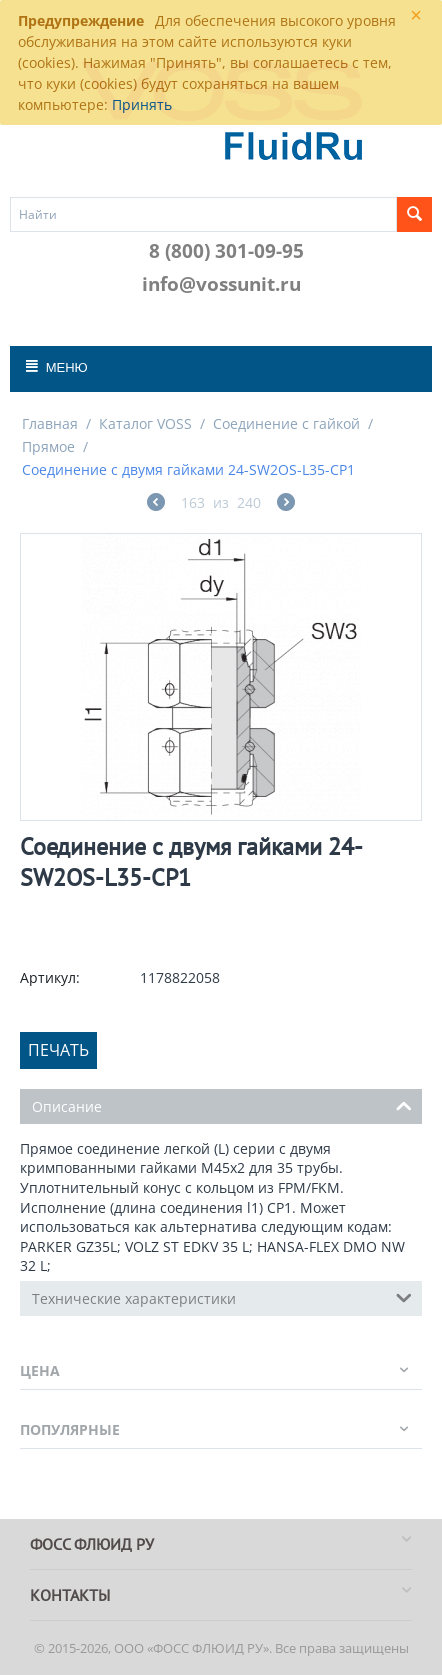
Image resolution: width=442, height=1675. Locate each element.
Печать (58, 1050)
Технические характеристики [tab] (222, 1297)
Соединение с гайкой (286, 423)
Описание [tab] (222, 1105)
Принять (142, 104)
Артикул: (50, 977)
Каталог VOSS (145, 423)
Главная (50, 423)
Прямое (48, 446)
